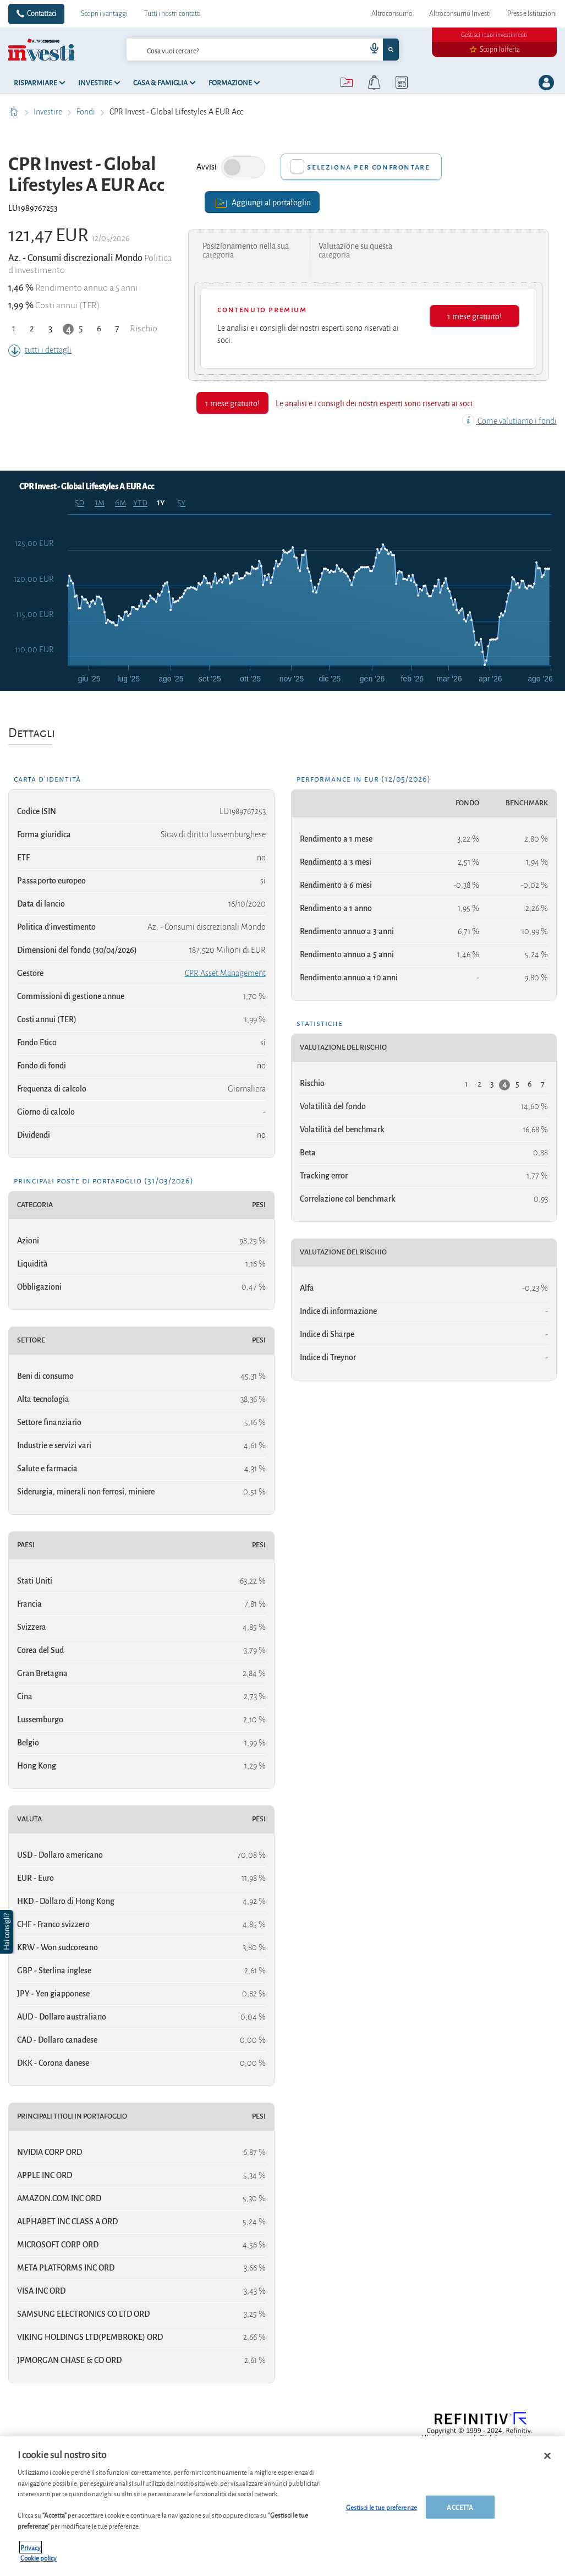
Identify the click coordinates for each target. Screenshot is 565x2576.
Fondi (86, 111)
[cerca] (229, 50)
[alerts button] (374, 83)
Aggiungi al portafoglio (262, 201)
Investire (49, 111)
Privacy (30, 2547)
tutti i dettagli (40, 350)
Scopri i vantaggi (104, 14)
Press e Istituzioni (532, 14)
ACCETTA (460, 2507)
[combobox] (263, 50)
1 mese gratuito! (474, 315)
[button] (7, 1932)
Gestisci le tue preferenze (381, 2507)
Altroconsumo (392, 14)
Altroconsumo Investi (460, 14)
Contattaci (41, 14)
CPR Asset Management (225, 973)
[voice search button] (369, 50)
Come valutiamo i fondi (509, 421)
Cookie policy (38, 2557)
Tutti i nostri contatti (172, 14)
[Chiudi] (547, 2456)
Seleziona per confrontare (368, 166)
